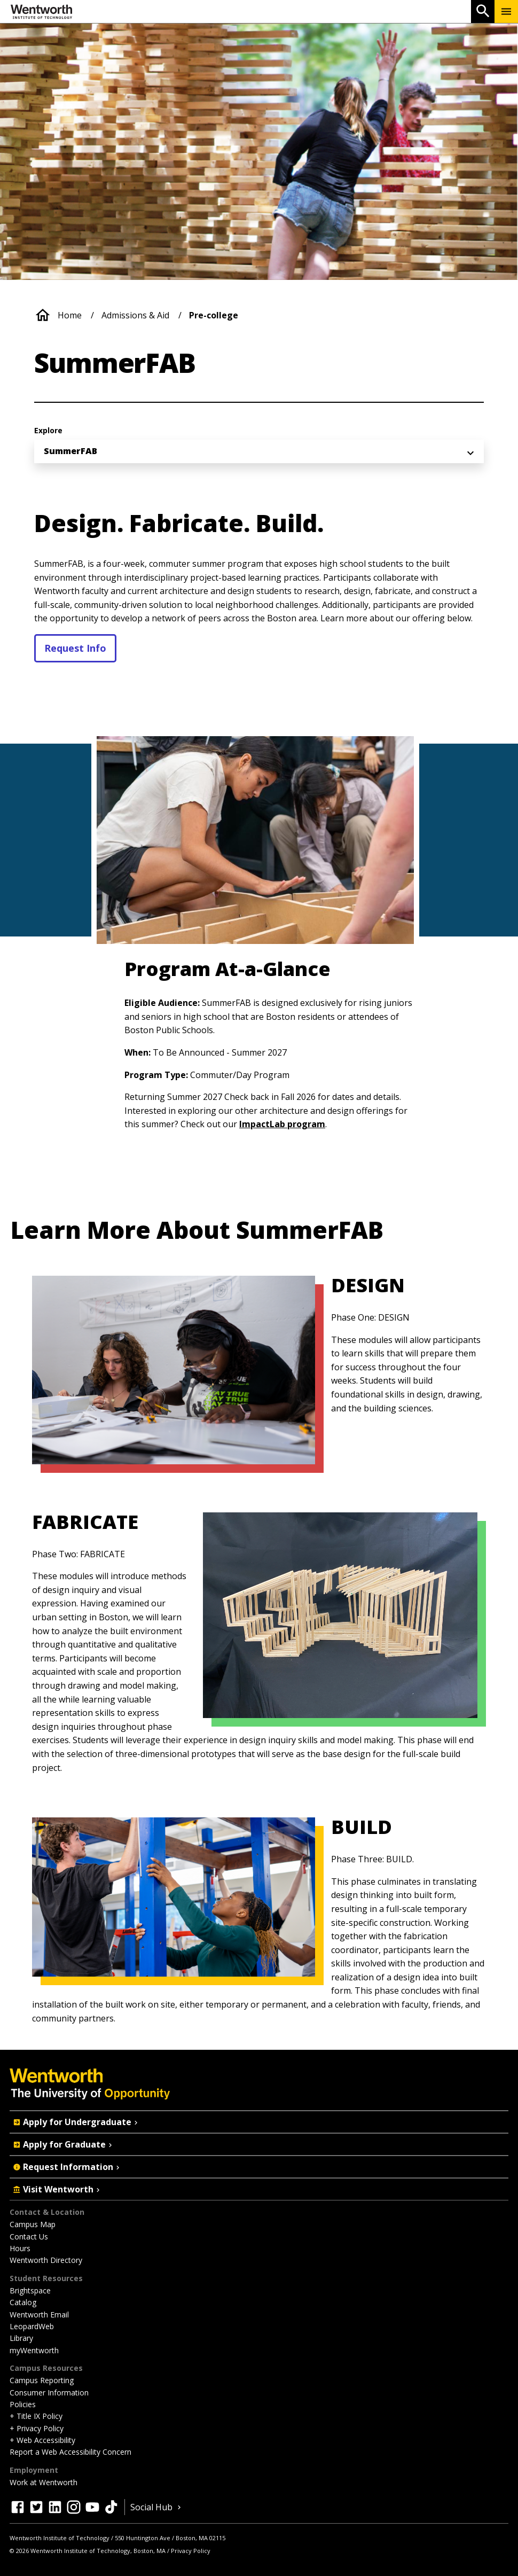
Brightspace (30, 2290)
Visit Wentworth (57, 2189)
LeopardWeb (32, 2326)
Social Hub (156, 2507)
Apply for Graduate (63, 2144)
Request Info (75, 648)
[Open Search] (483, 11)
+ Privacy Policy (37, 2428)
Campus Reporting (42, 2380)
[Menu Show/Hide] (506, 11)
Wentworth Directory (46, 2260)
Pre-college (213, 315)
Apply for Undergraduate (76, 2122)
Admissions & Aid (135, 315)
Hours (20, 2248)
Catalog (23, 2302)
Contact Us (29, 2236)
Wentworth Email (39, 2314)
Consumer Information (49, 2392)
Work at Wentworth (43, 2482)
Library (21, 2338)
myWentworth (34, 2350)
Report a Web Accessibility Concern (70, 2452)
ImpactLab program (282, 1124)
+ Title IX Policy (36, 2416)
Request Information (67, 2167)
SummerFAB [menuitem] (70, 451)
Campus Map (33, 2224)
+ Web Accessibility (42, 2440)
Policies (23, 2404)
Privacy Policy (190, 2551)
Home (70, 315)
